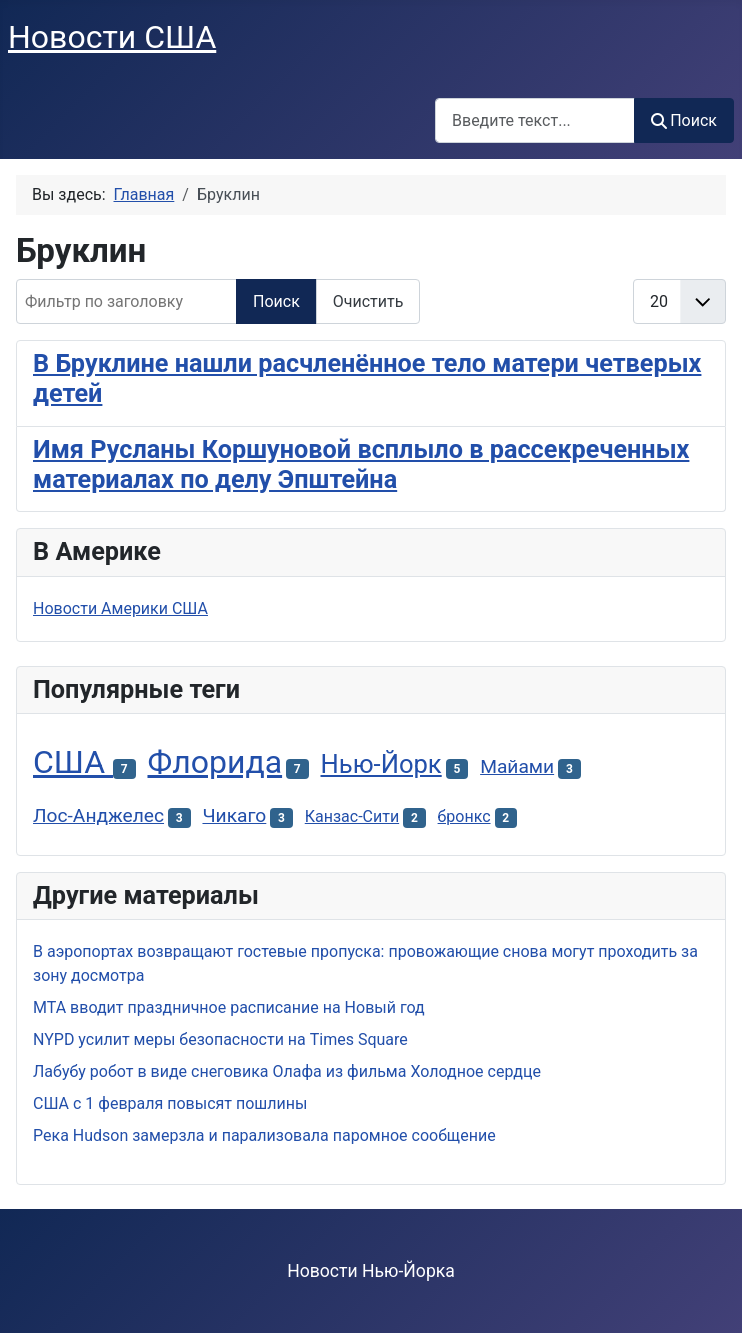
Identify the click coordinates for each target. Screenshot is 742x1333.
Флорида (214, 762)
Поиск (684, 120)
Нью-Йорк (381, 764)
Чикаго (234, 815)
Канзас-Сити (352, 816)
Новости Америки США (120, 608)
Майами (517, 766)
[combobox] (535, 120)
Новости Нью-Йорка (371, 1271)
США (73, 762)
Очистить (368, 301)
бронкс (464, 816)
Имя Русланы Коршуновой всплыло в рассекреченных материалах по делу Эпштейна (361, 464)
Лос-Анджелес (98, 815)
